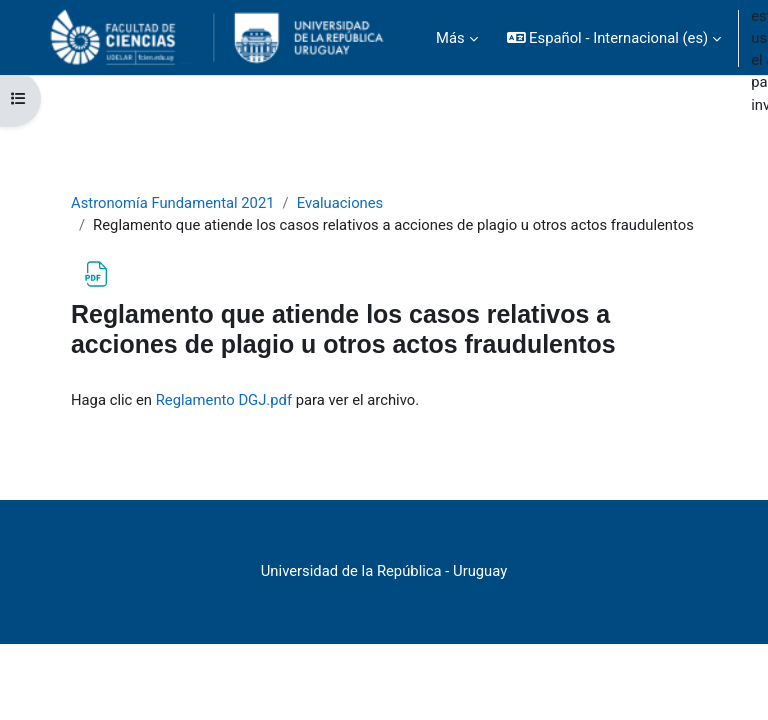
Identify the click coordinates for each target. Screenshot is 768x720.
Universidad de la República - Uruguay (384, 571)
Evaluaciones (340, 203)
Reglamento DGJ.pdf (224, 400)
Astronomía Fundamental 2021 (173, 203)
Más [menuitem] (450, 38)
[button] (614, 38)
